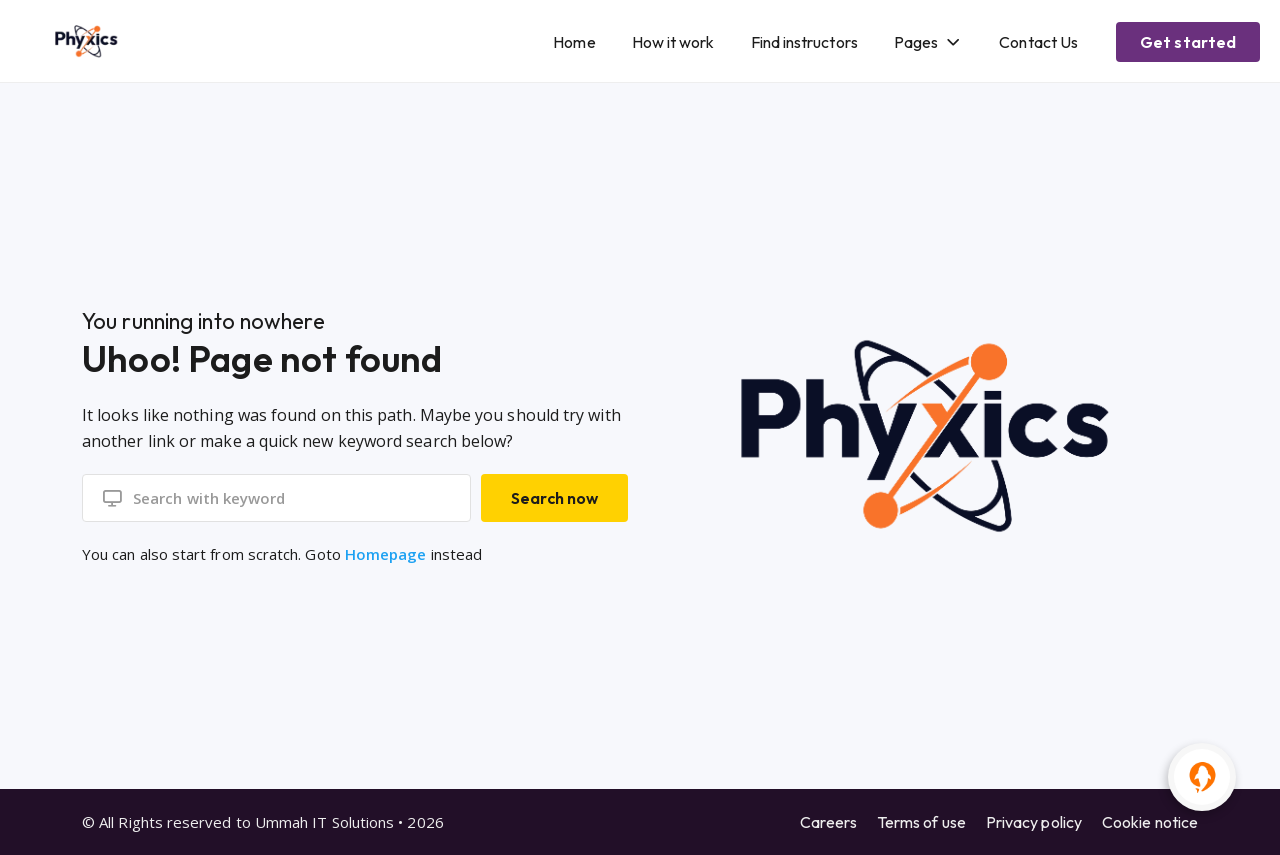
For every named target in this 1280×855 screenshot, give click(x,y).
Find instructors (804, 42)
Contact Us (1038, 42)
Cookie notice (1150, 822)
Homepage (386, 554)
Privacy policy (1034, 822)
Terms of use (921, 822)
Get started (1188, 42)
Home (574, 42)
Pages (916, 42)
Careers (828, 822)
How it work (673, 42)
